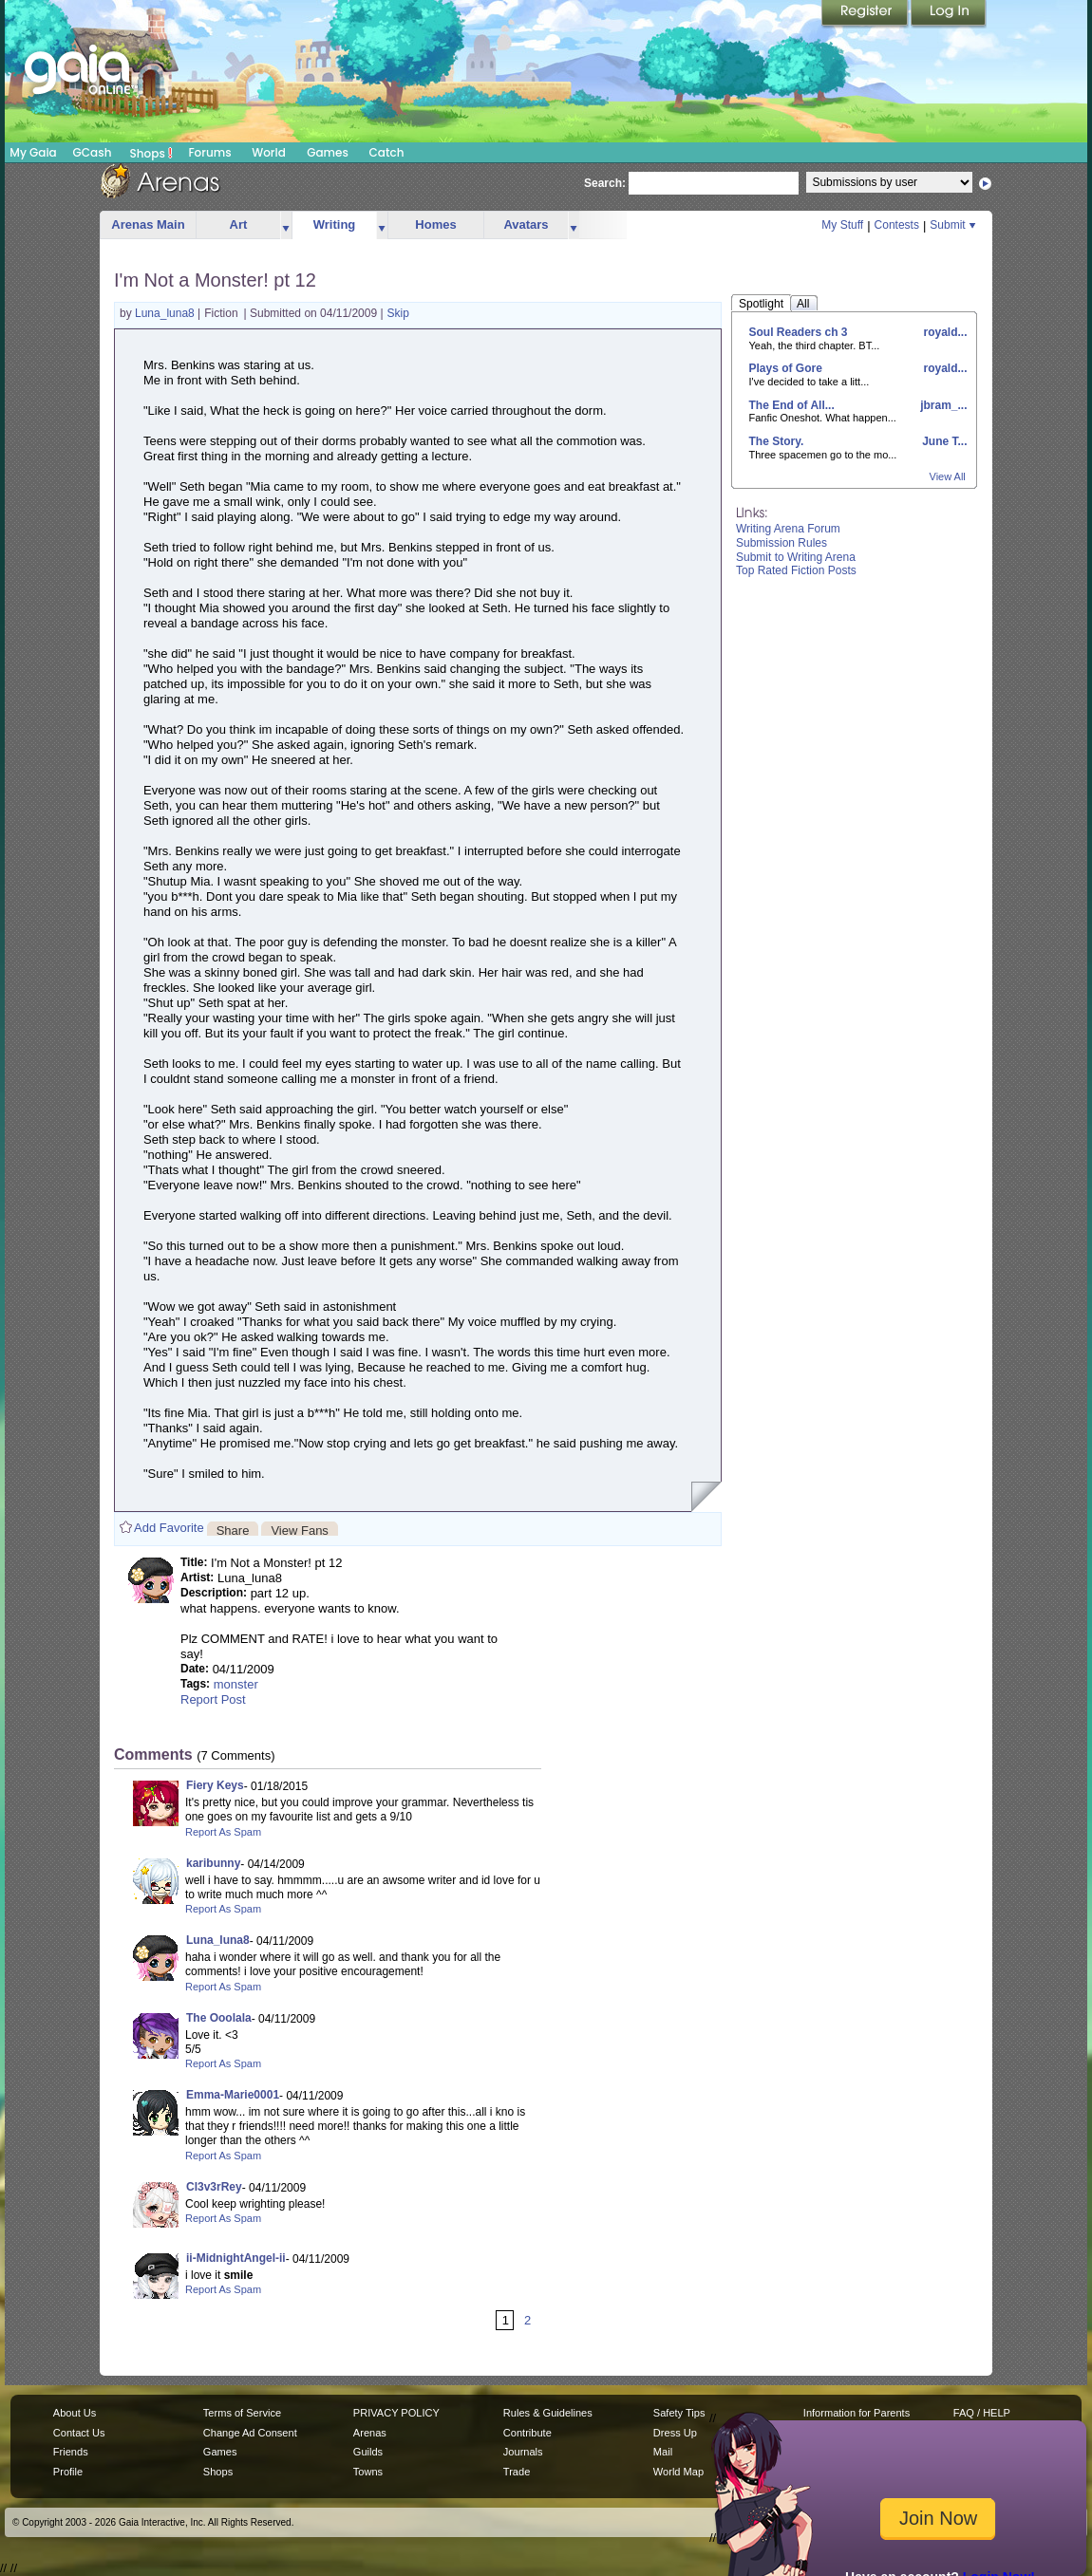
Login (949, 14)
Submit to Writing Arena (796, 557)
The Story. (776, 441)
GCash (92, 152)
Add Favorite (169, 1528)
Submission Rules (781, 543)
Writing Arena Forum (788, 528)
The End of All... (792, 405)
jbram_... (942, 405)
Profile (68, 2471)
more (286, 225)
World (269, 152)
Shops (151, 152)
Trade (516, 2471)
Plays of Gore (785, 368)
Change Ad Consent (250, 2432)
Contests (897, 225)
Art (239, 224)
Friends (70, 2451)
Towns (368, 2471)
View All (948, 476)
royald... (943, 332)
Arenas (369, 2432)
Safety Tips (679, 2412)
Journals (523, 2451)
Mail (662, 2451)
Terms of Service (242, 2412)
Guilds (368, 2451)
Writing (334, 224)
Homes (435, 224)
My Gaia (32, 152)
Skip (398, 313)
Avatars (525, 224)
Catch (387, 152)
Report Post (213, 1699)
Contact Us (79, 2432)
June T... (943, 441)
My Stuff (842, 225)
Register (866, 14)
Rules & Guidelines (548, 2412)
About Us (74, 2412)
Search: (605, 183)
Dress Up (675, 2432)
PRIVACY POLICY (396, 2412)
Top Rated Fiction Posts (796, 570)
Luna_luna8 (166, 313)
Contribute (527, 2432)
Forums (209, 152)
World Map (678, 2471)
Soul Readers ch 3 (798, 332)
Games (327, 152)
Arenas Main (147, 224)
